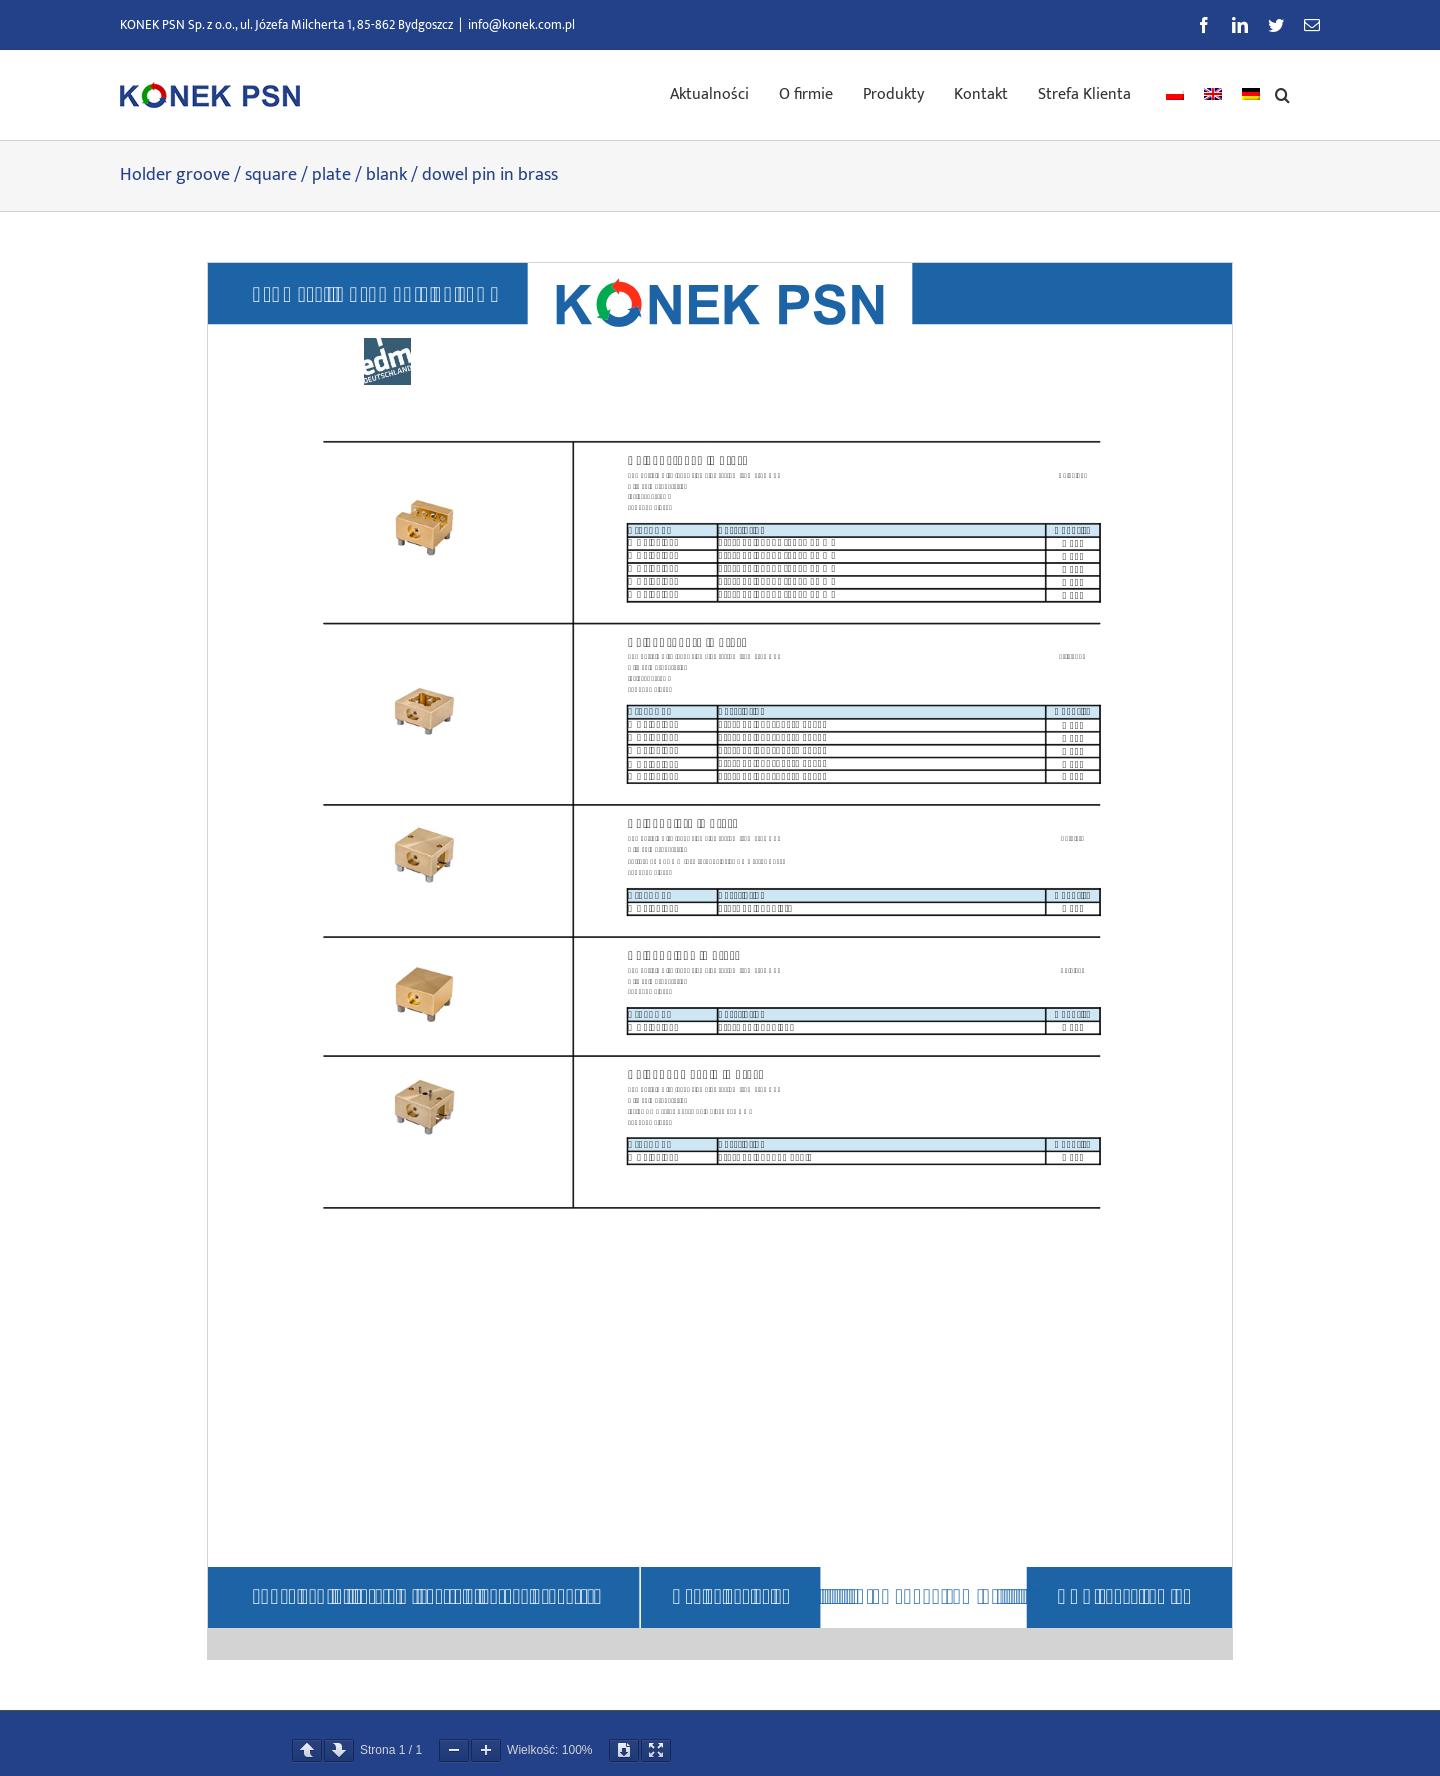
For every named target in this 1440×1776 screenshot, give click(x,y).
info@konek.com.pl (521, 25)
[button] (1282, 93)
